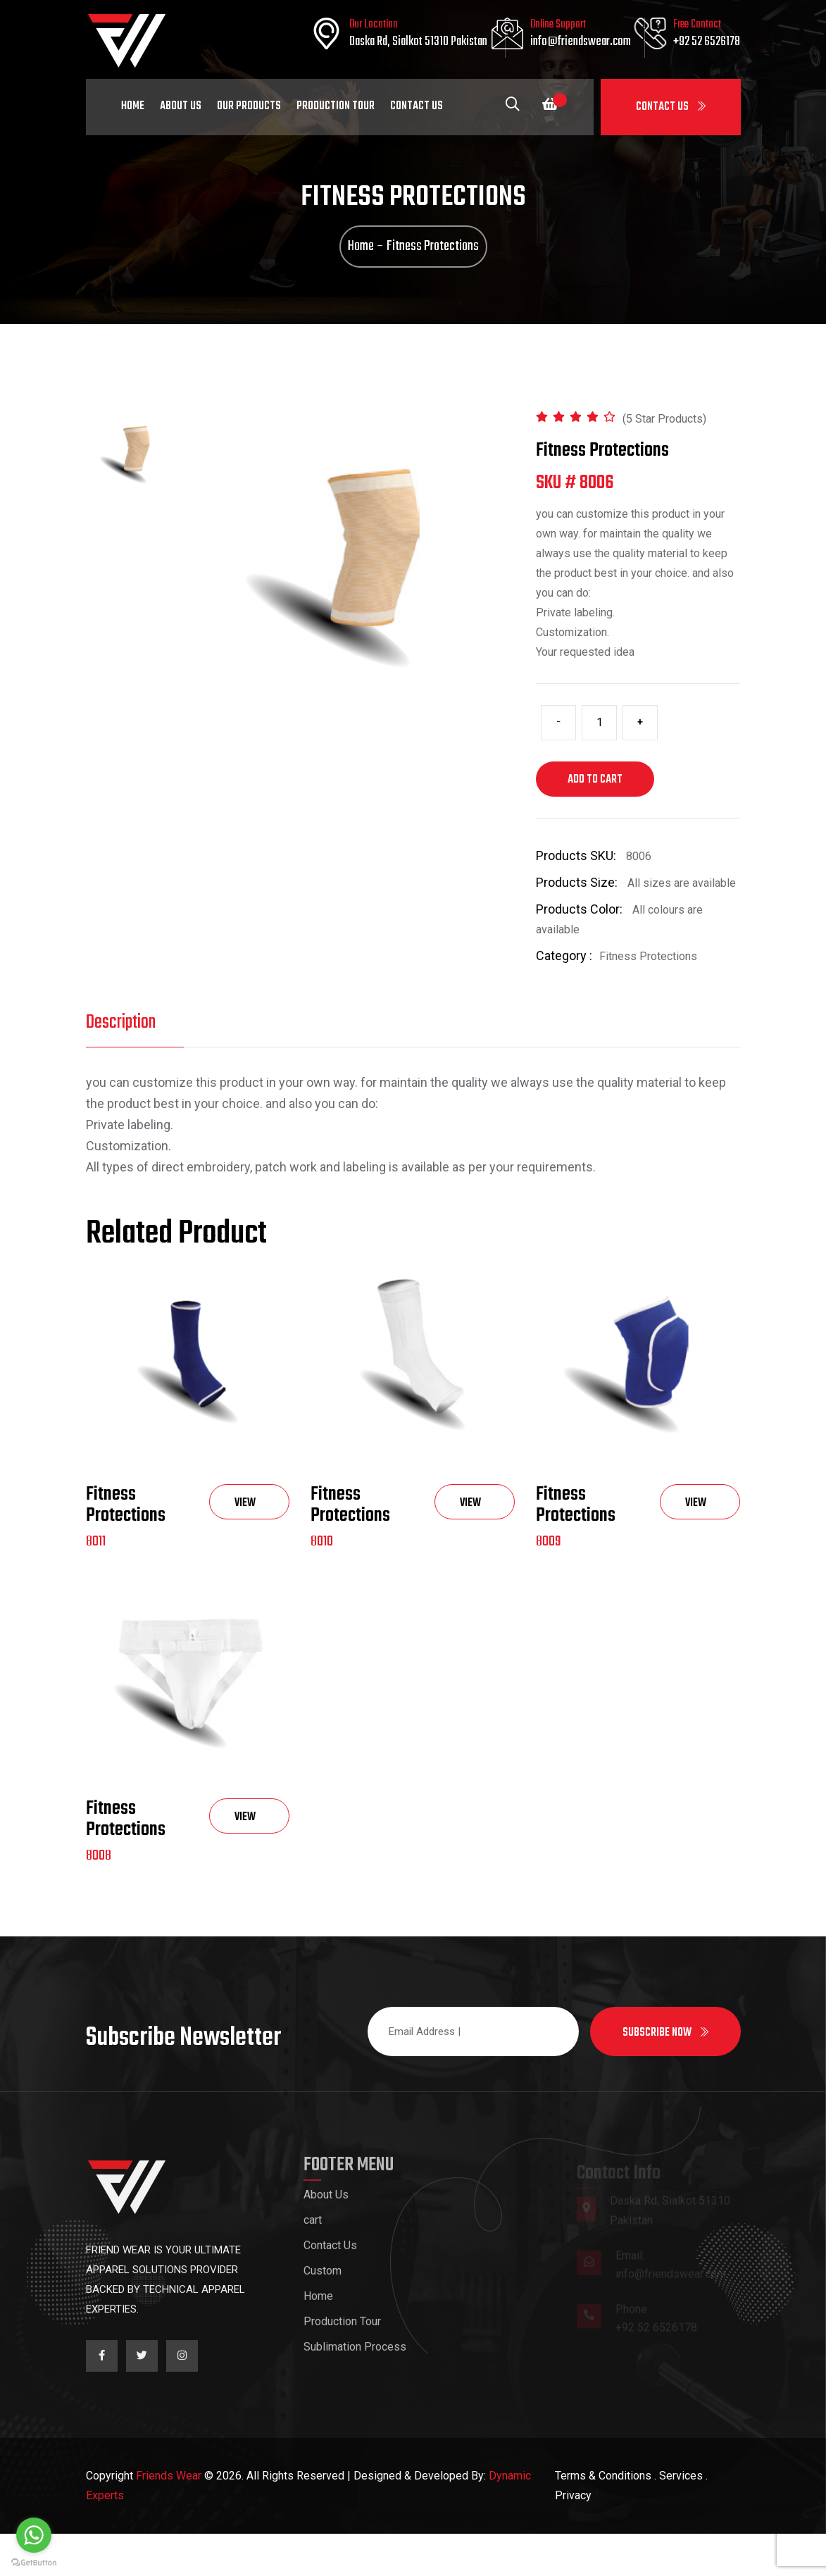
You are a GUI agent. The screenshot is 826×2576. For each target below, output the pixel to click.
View (245, 1549)
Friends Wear (168, 2518)
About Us (180, 106)
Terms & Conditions (603, 2518)
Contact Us (671, 107)
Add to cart (595, 808)
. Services (678, 2518)
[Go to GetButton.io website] (33, 2562)
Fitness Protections (125, 1547)
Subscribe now (665, 2075)
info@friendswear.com (580, 42)
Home (132, 106)
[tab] (131, 482)
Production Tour (335, 106)
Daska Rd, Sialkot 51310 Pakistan (418, 42)
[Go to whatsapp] (33, 2535)
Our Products (249, 106)
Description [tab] (121, 1050)
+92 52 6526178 (706, 42)
